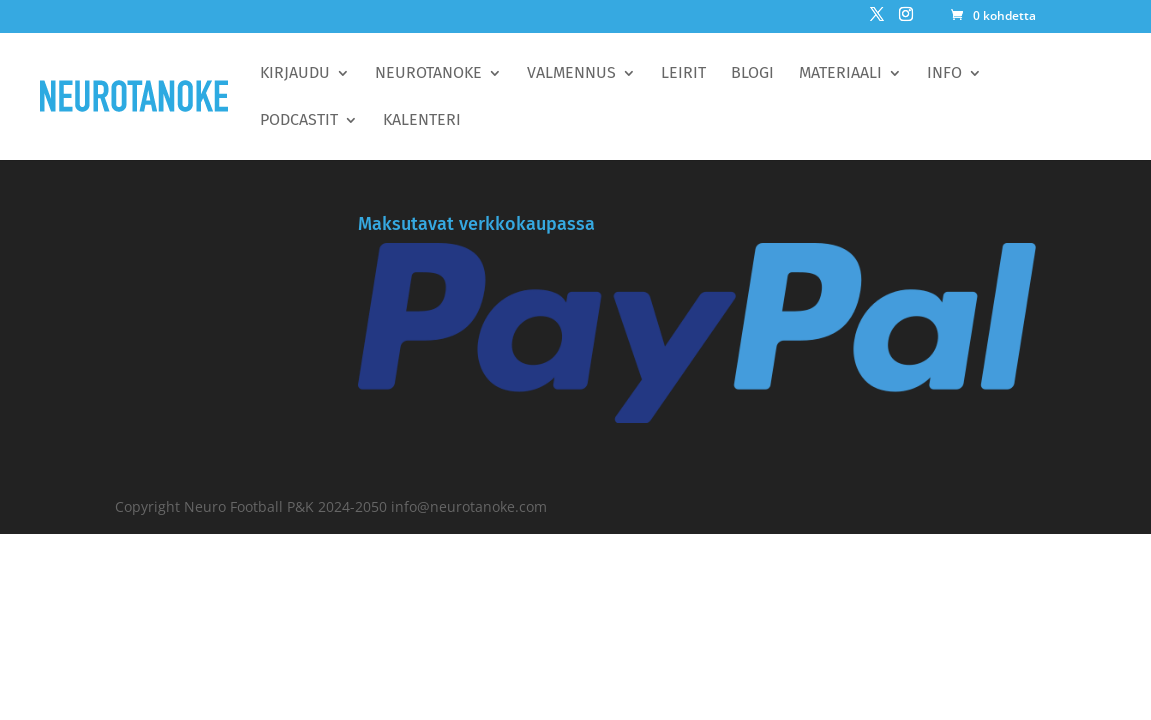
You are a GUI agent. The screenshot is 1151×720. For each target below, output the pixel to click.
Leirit (683, 74)
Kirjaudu (295, 74)
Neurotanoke (428, 74)
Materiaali (840, 74)
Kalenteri (422, 121)
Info (944, 74)
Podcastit (299, 121)
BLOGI (752, 74)
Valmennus (571, 74)
